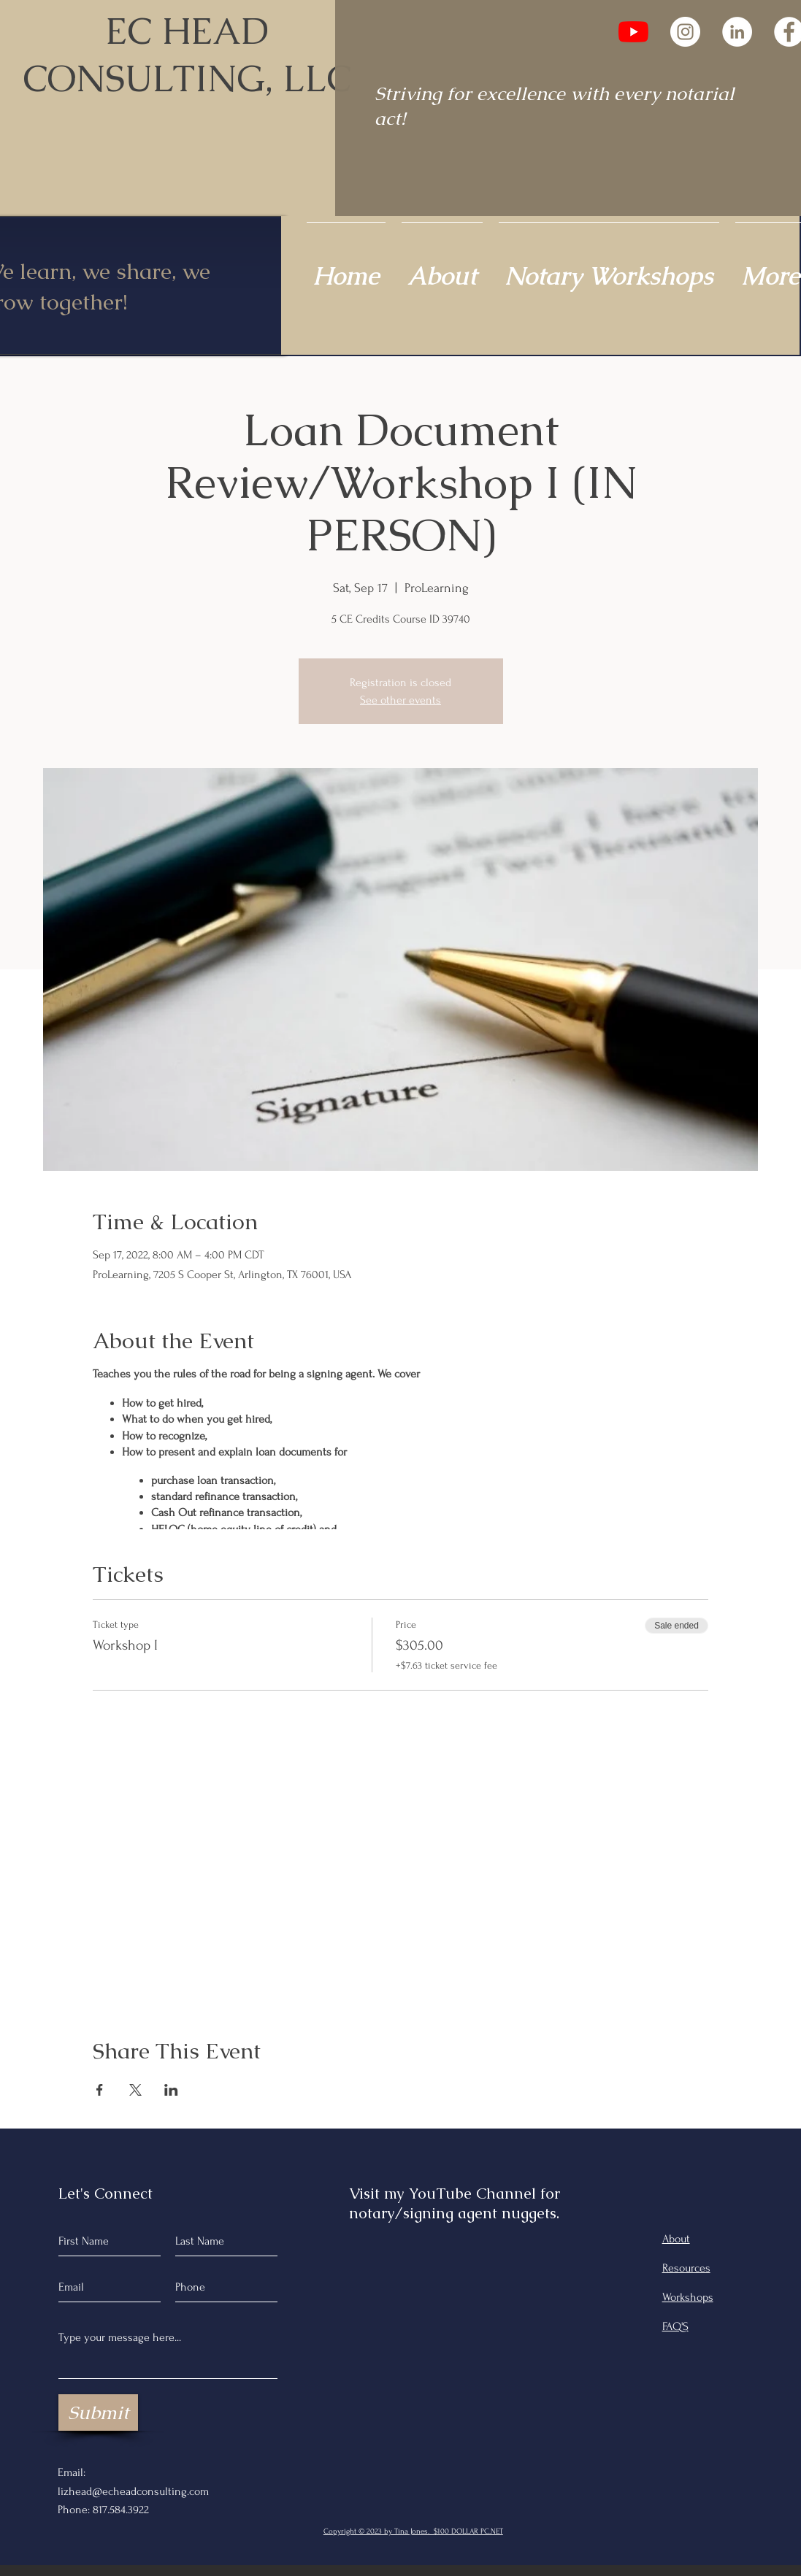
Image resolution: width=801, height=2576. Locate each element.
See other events (400, 700)
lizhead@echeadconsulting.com (133, 2491)
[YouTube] (633, 32)
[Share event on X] (135, 2090)
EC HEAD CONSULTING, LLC (187, 54)
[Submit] (98, 2412)
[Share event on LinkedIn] (171, 2090)
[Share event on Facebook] (100, 2090)
